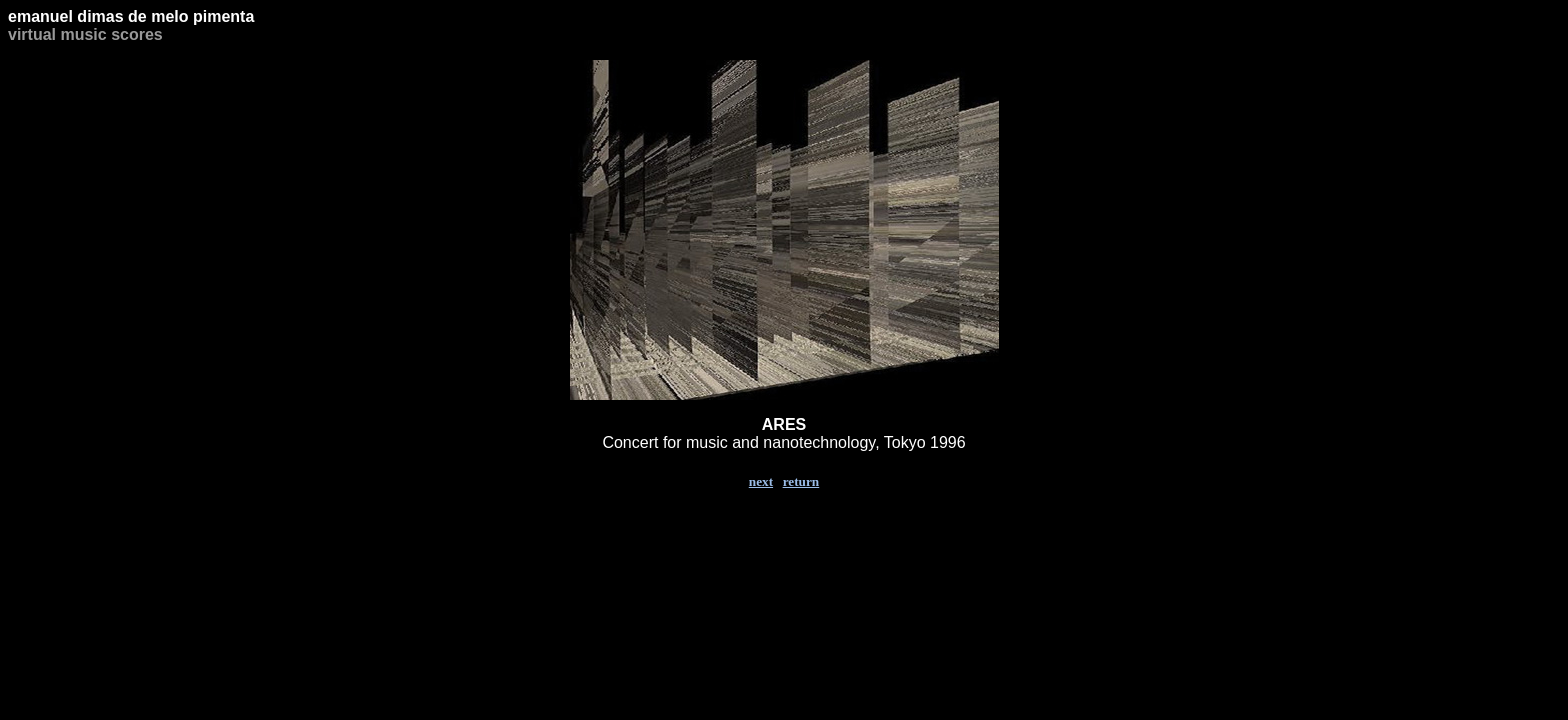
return (801, 481)
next (761, 481)
